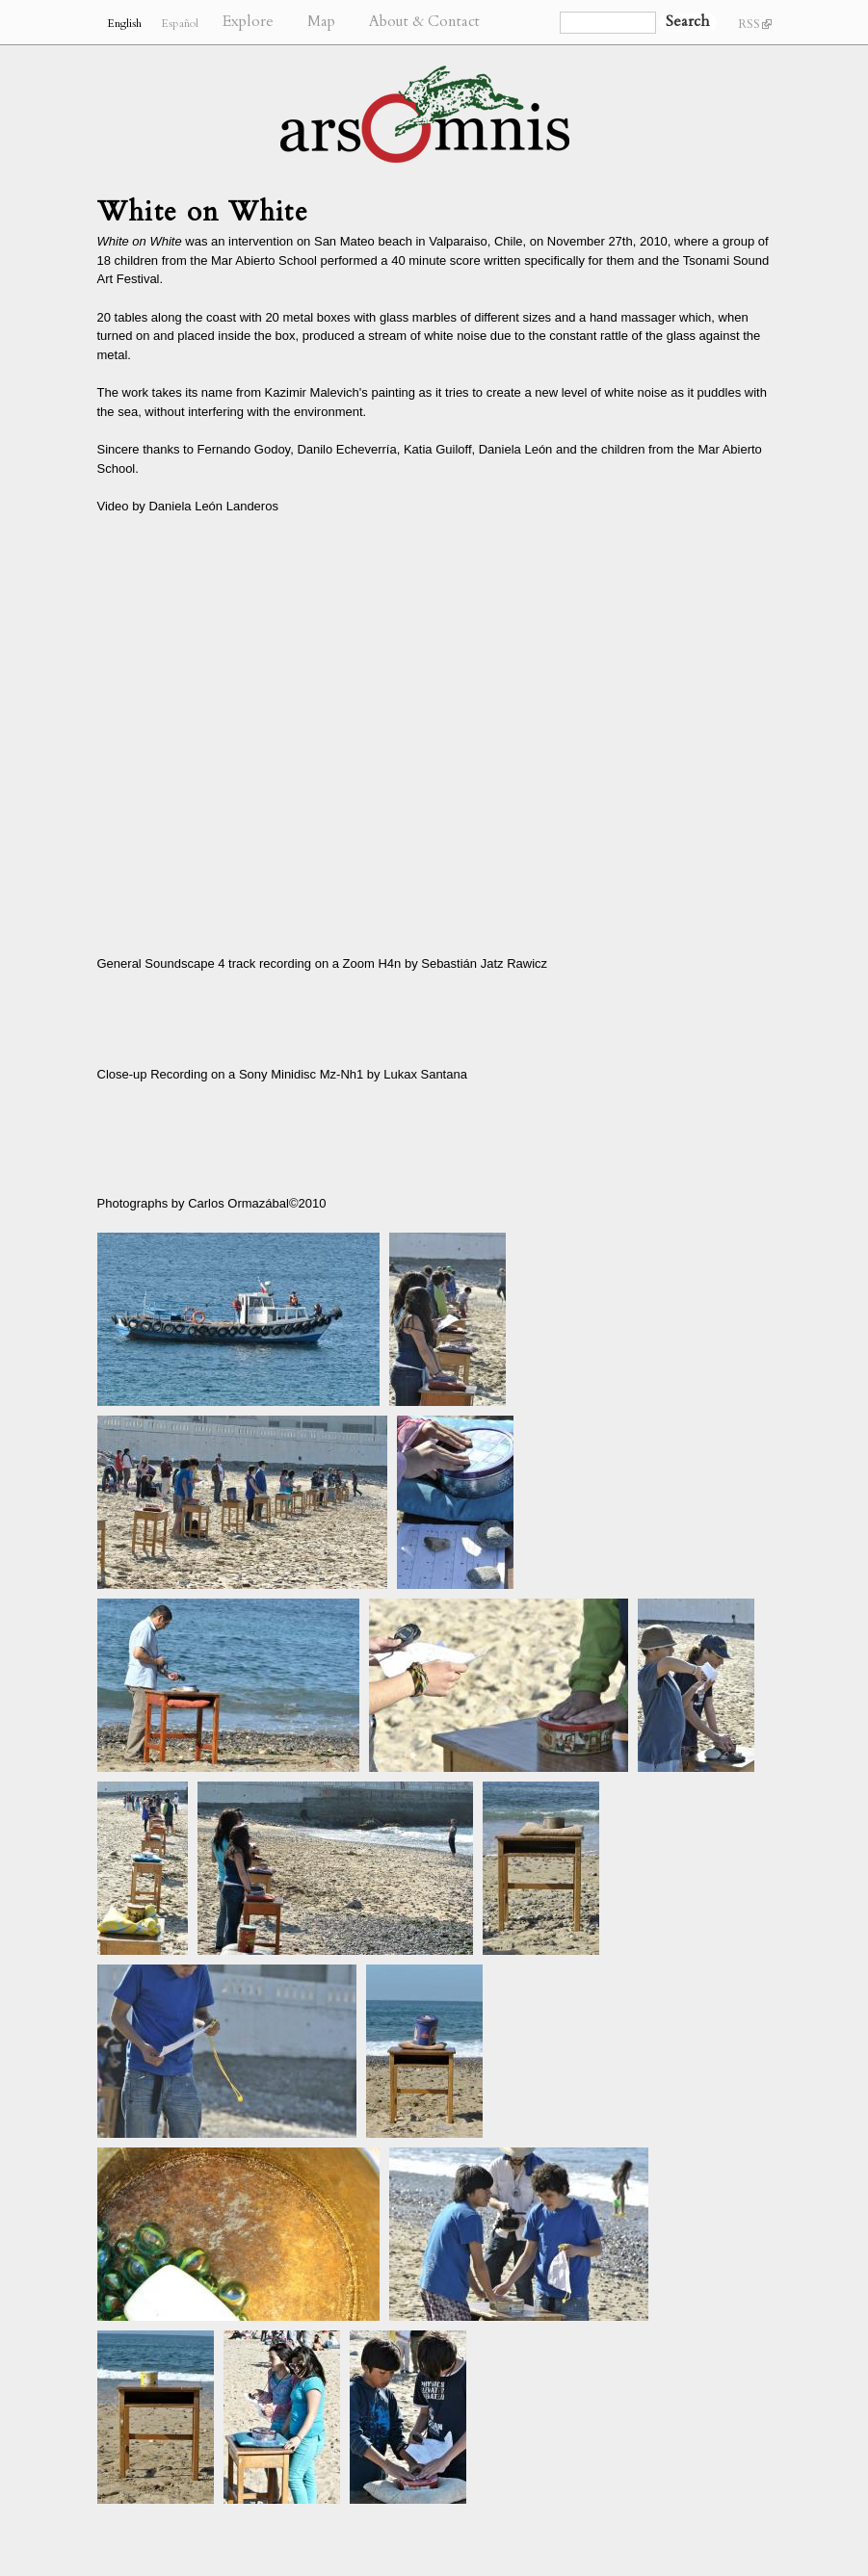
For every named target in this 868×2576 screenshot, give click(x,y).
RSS (755, 24)
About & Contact (424, 22)
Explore (248, 22)
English (124, 23)
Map (321, 22)
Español (179, 23)
